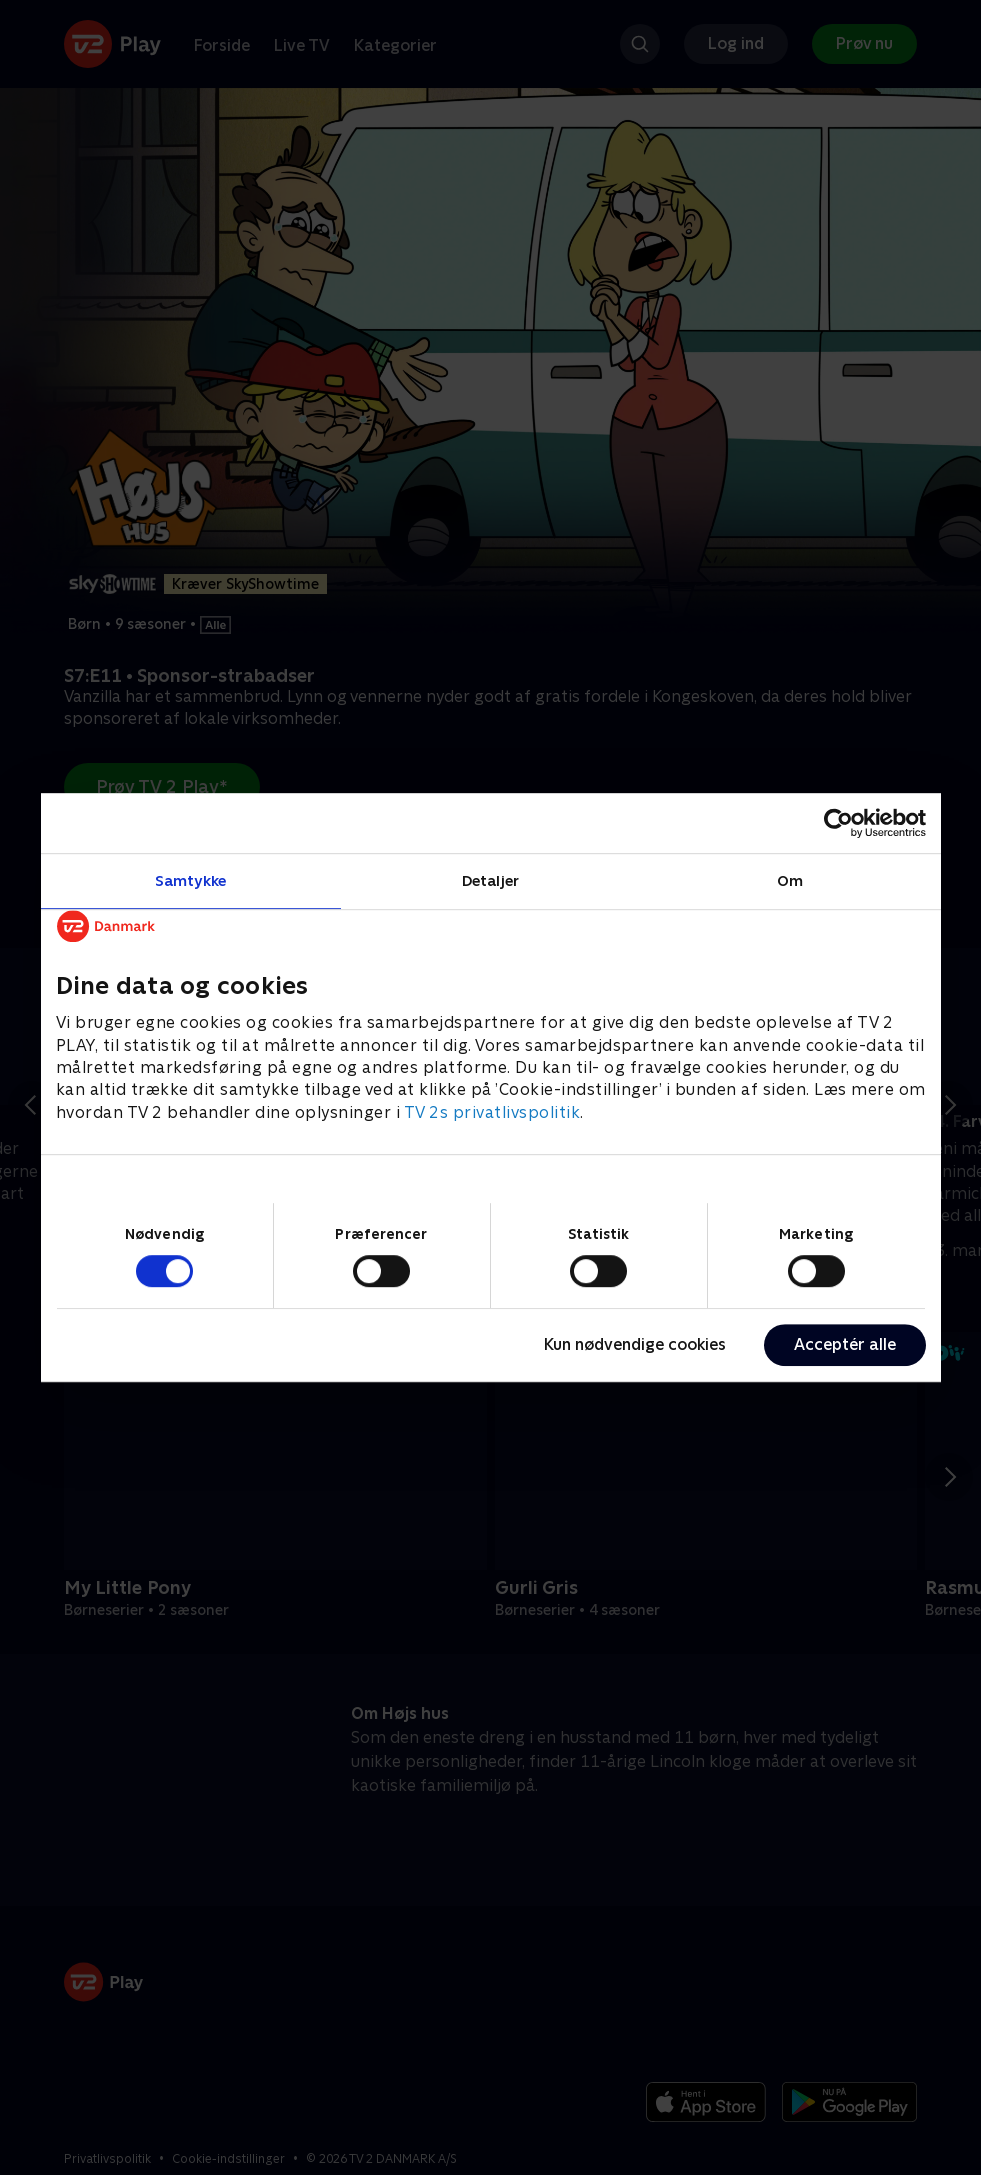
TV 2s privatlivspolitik (492, 1112)
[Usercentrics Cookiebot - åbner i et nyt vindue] (838, 823)
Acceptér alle (845, 1344)
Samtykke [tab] (190, 880)
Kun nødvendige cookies (635, 1344)
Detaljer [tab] (490, 880)
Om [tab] (790, 880)
